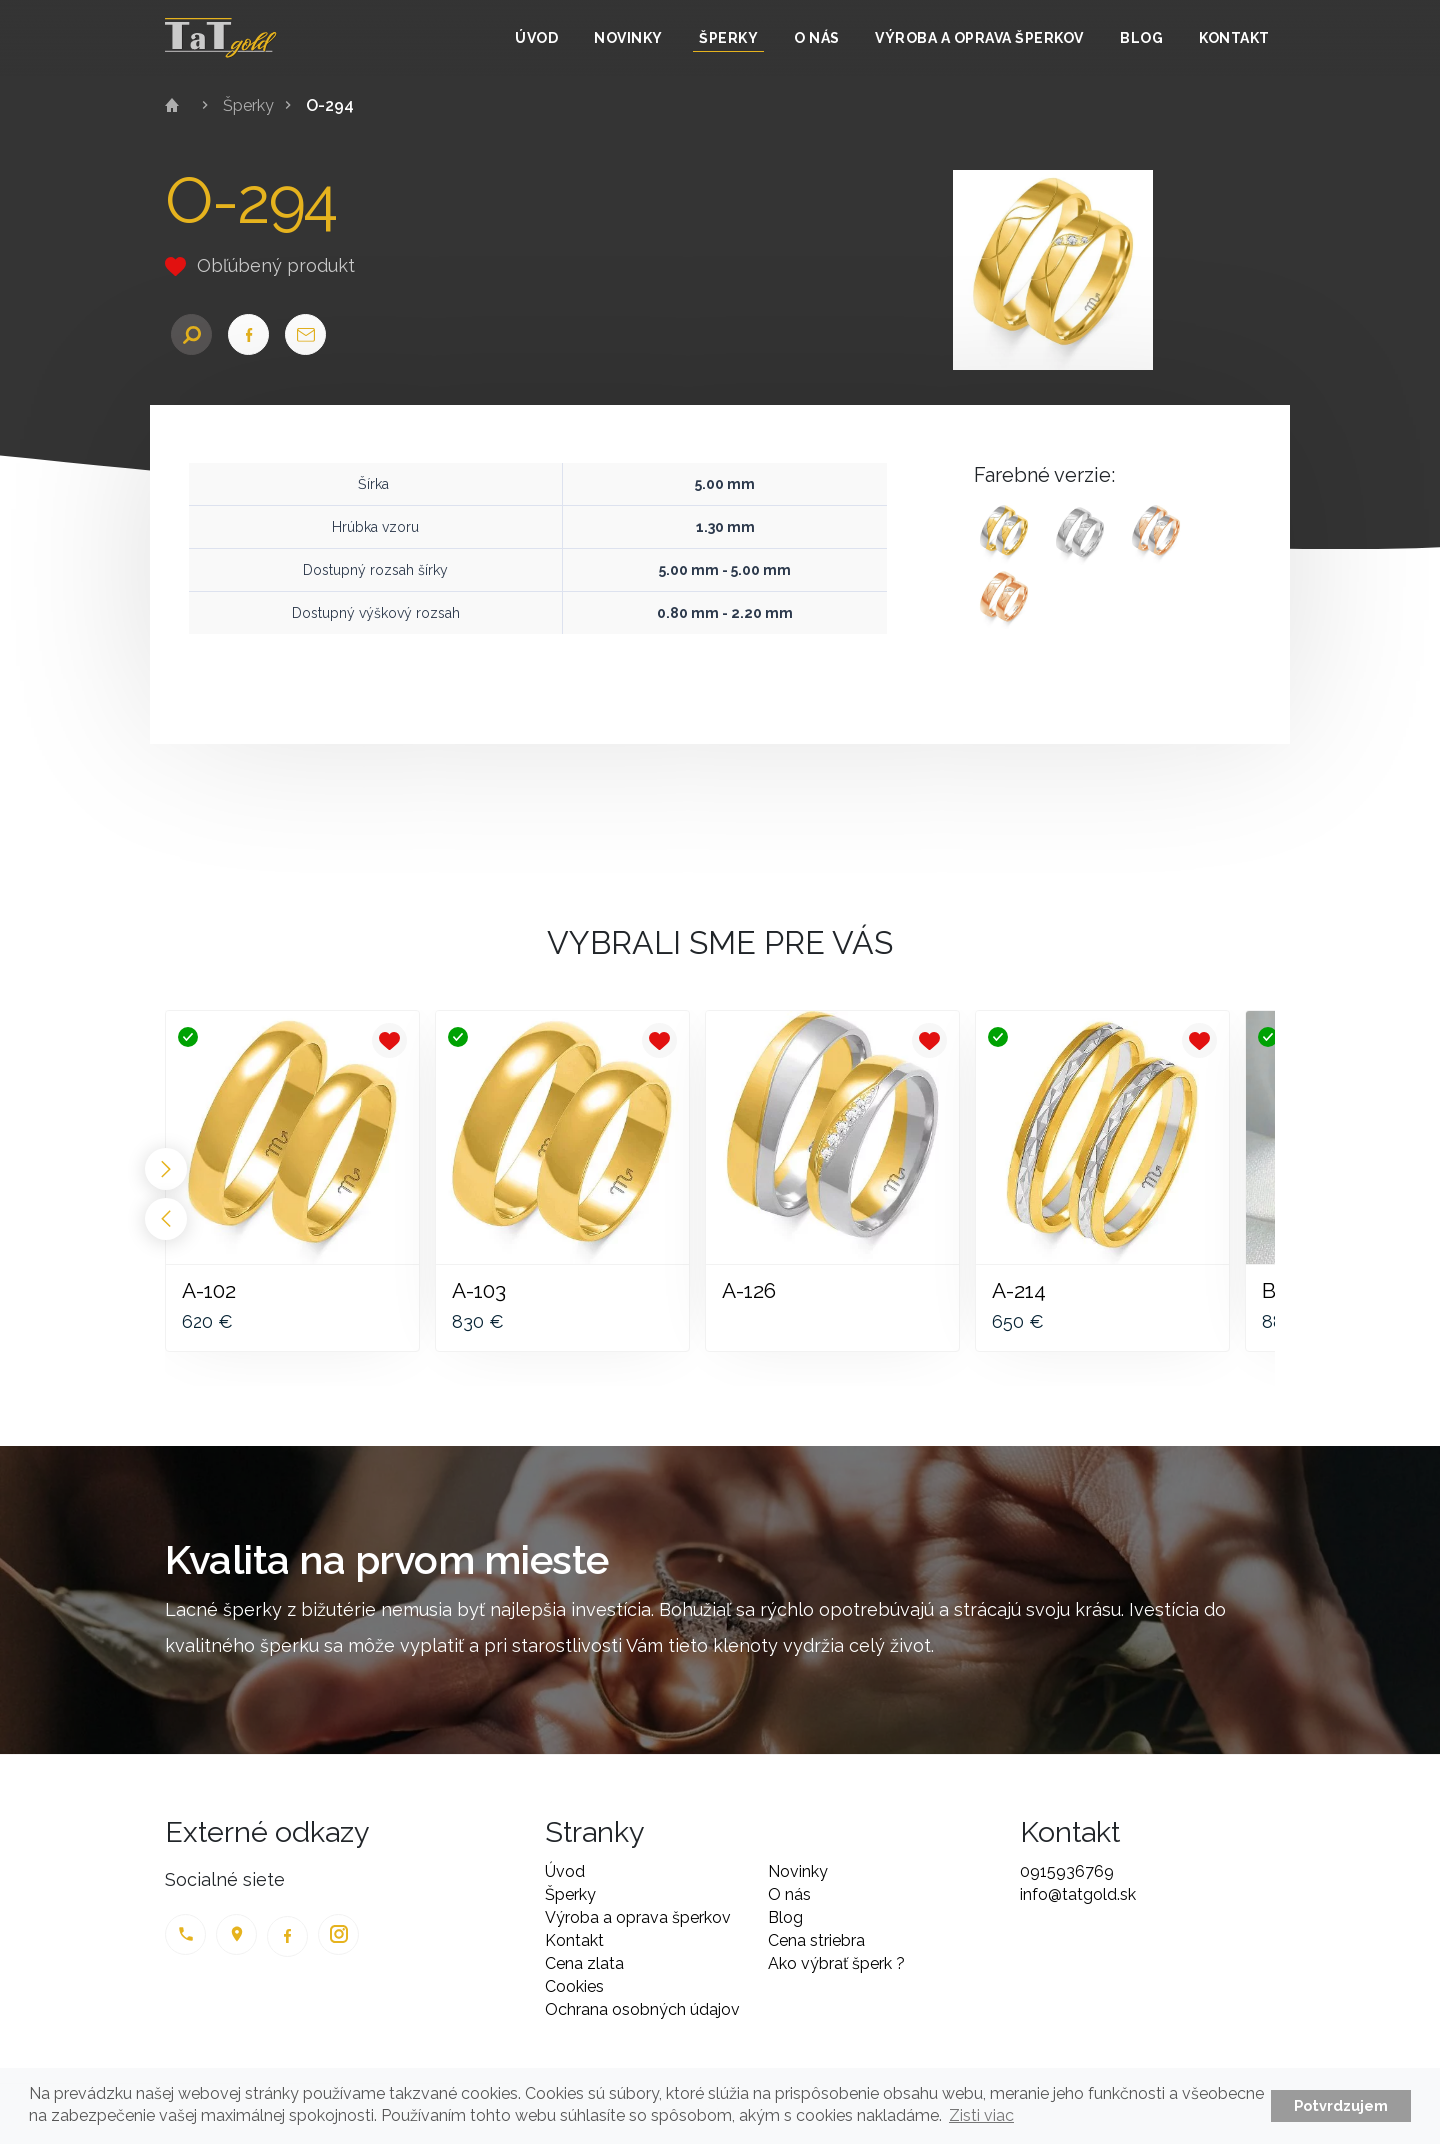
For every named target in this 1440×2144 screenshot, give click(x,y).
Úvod (536, 38)
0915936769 (1067, 1871)
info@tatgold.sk (1078, 1894)
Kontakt (1234, 38)
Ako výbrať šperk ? (836, 1963)
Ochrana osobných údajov (642, 2009)
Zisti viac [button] (981, 2115)
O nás (817, 38)
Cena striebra (816, 1940)
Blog (1141, 38)
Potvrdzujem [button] (1341, 2105)
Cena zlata (584, 1963)
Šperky (728, 38)
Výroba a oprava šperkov (979, 38)
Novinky (628, 38)
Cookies (574, 1986)
